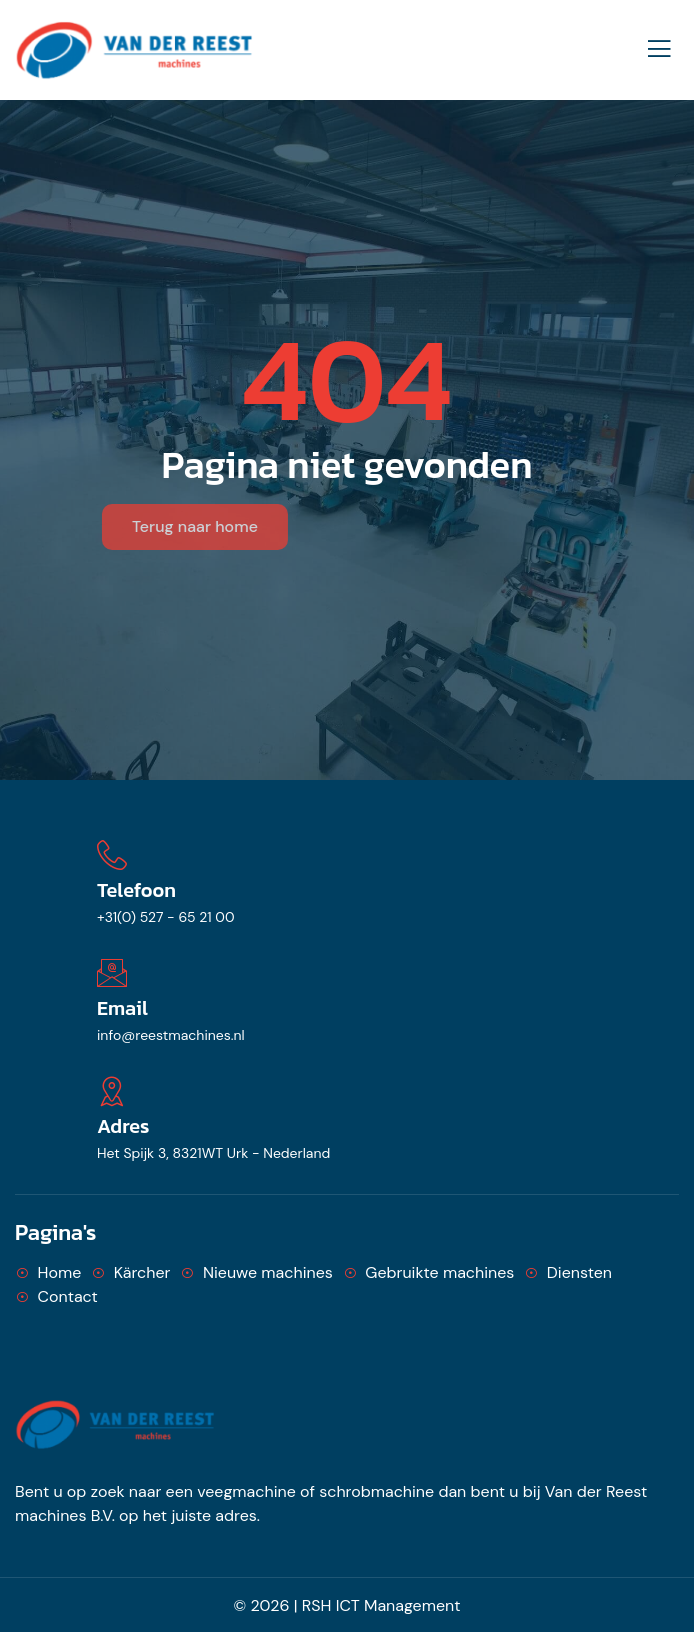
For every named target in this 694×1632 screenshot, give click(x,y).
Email (122, 1008)
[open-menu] (659, 49)
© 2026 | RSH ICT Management (347, 1605)
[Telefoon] (112, 855)
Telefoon (136, 890)
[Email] (112, 973)
